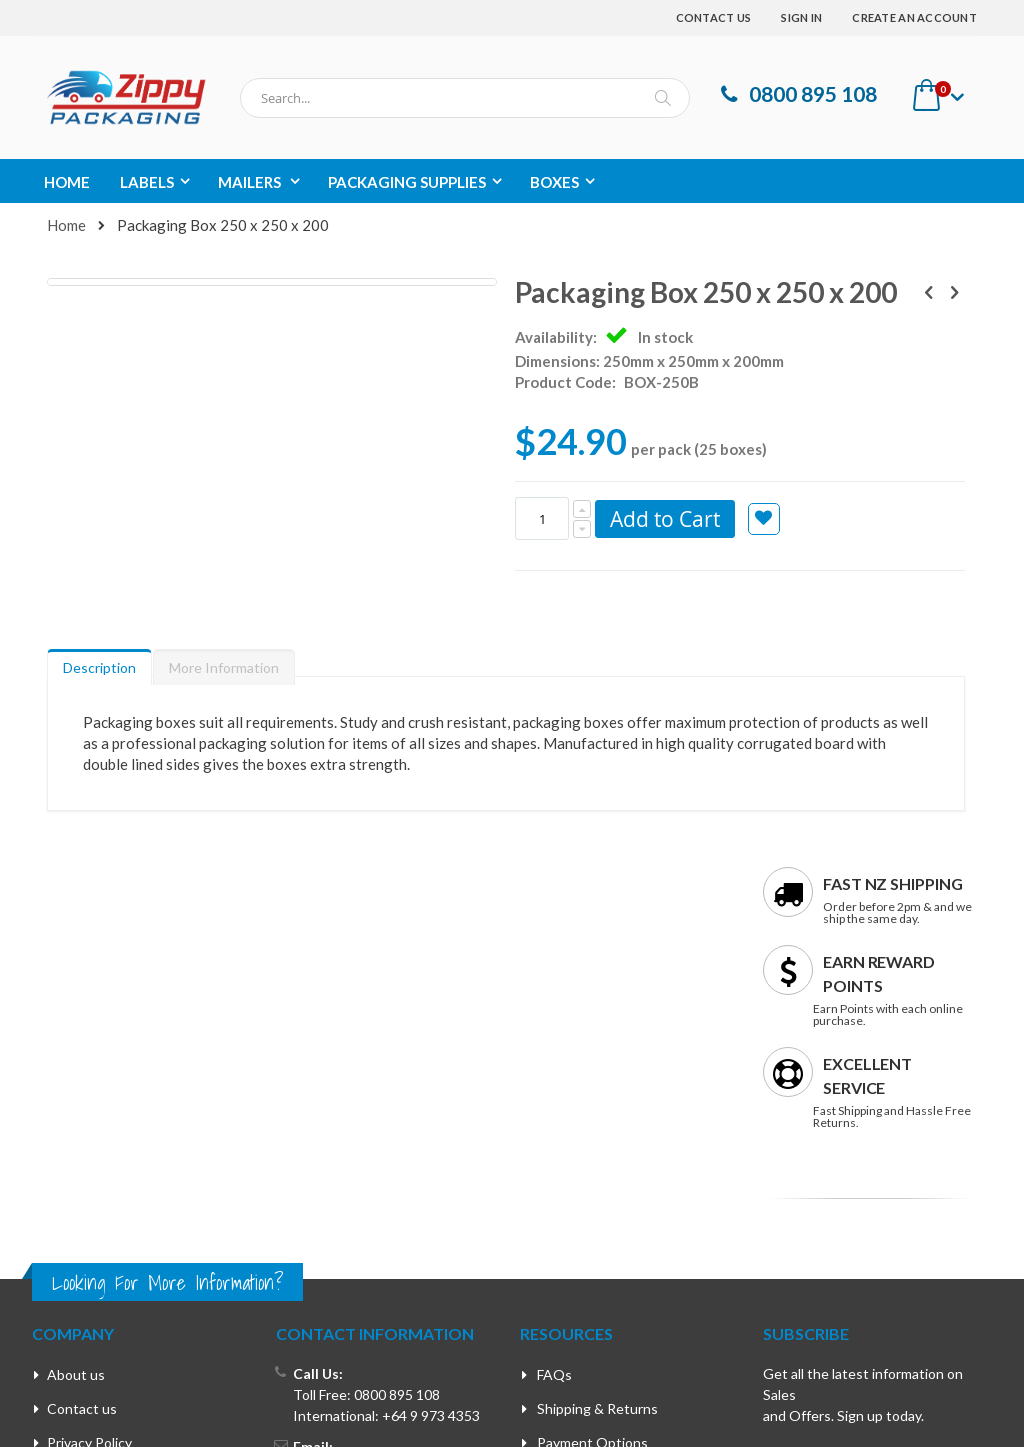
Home (66, 225)
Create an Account (914, 17)
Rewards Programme (602, 1163)
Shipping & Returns (597, 1095)
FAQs (554, 1061)
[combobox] (465, 98)
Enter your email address (835, 1172)
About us (76, 1061)
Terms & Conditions (109, 1163)
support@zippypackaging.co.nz (389, 1154)
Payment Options (592, 1129)
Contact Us (714, 17)
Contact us (82, 1095)
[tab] (99, 691)
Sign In (801, 17)
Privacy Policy (89, 1129)
